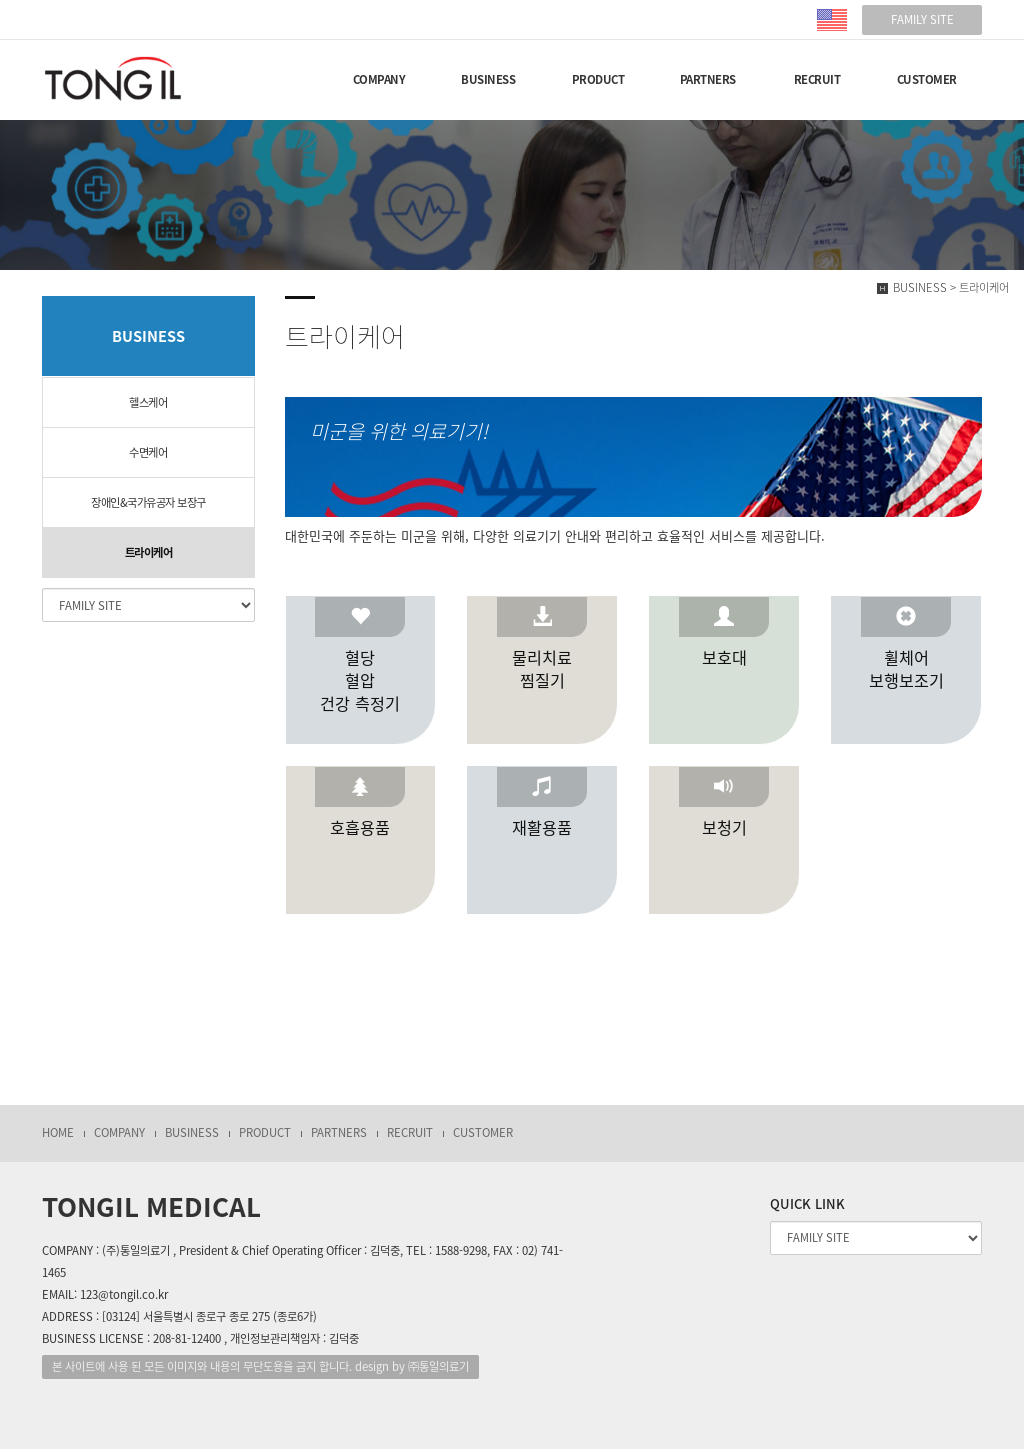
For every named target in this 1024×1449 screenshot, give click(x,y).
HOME (58, 1132)
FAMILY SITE (922, 19)
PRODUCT (598, 79)
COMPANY (379, 79)
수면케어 (148, 452)
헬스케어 (148, 402)
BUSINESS (488, 79)
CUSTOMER (927, 79)
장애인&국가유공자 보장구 (148, 502)
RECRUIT (817, 79)
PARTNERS (708, 79)
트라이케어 (149, 552)
